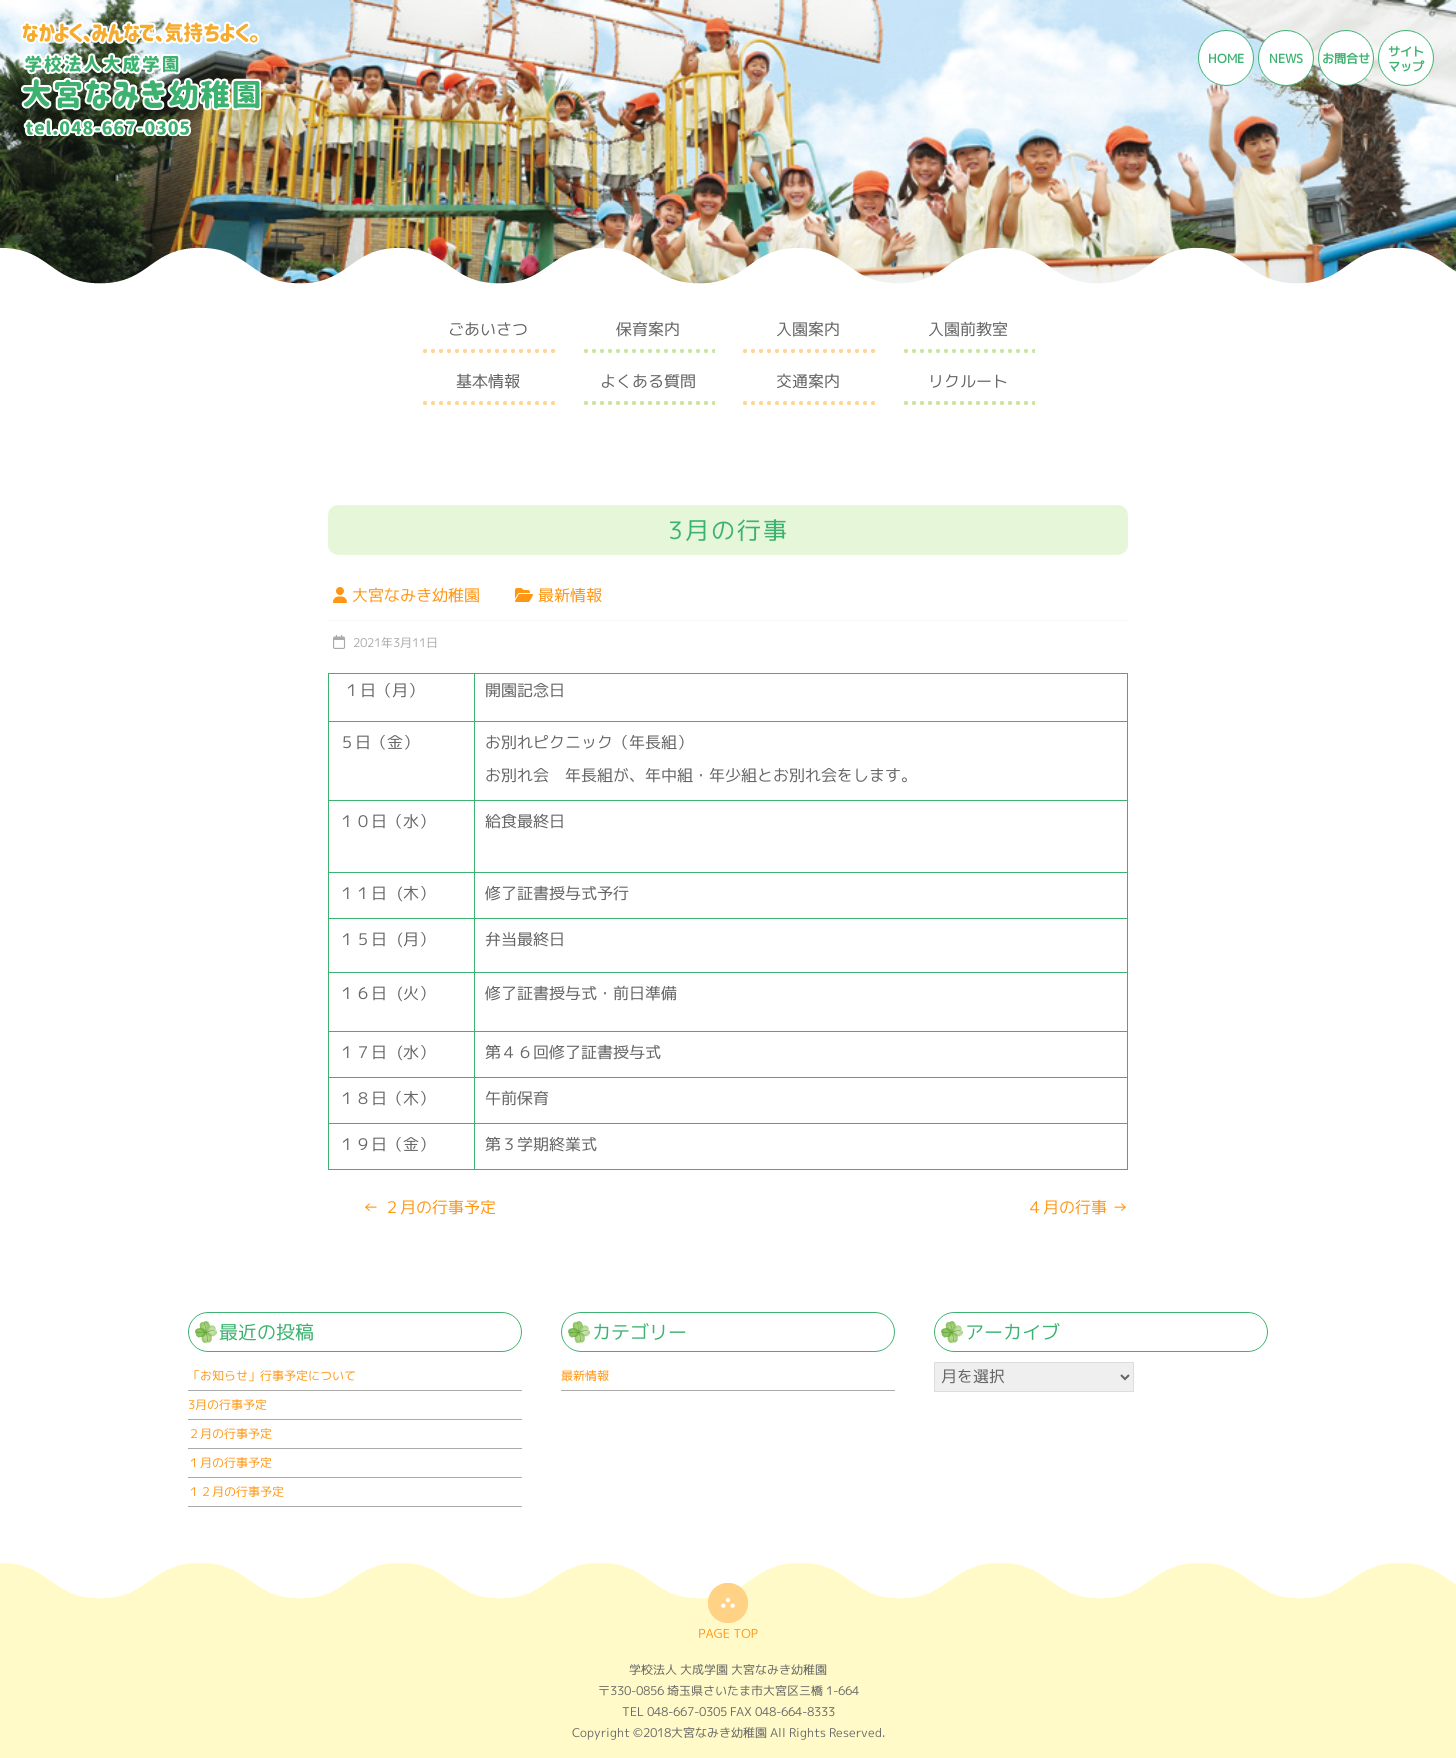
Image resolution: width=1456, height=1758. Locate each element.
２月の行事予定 (429, 1207)
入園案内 (808, 329)
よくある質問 (648, 381)
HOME (1226, 58)
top (728, 1610)
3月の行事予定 (227, 1404)
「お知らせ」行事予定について (272, 1375)
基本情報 (488, 381)
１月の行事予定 (230, 1462)
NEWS (1286, 58)
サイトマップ (1406, 59)
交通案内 (808, 381)
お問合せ (1346, 58)
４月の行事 (1077, 1207)
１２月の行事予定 (236, 1491)
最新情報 (570, 595)
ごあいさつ (488, 329)
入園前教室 (968, 329)
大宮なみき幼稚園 (416, 595)
